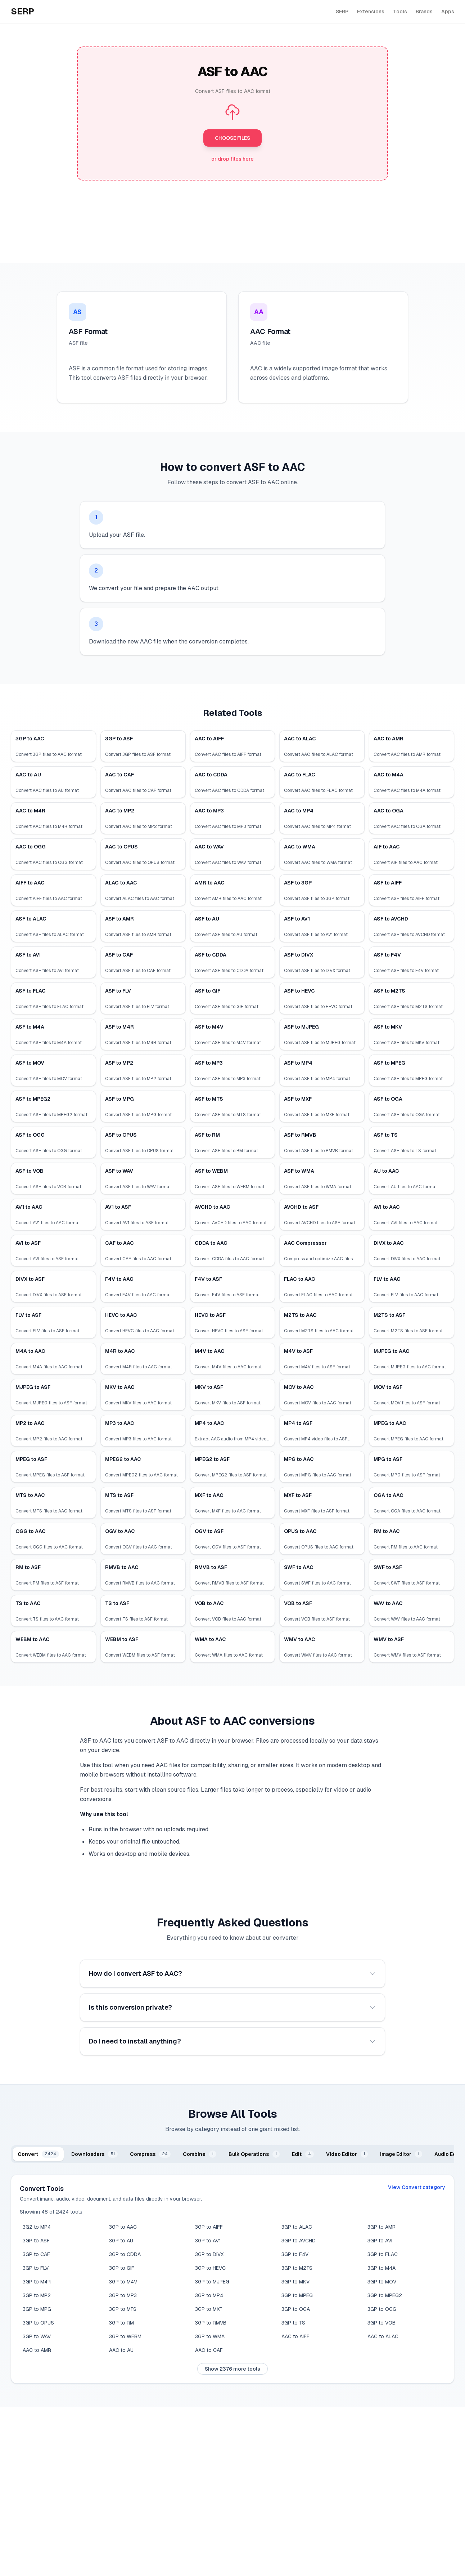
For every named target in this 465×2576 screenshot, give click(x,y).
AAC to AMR (37, 2350)
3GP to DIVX (209, 2254)
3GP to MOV (381, 2281)
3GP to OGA (295, 2309)
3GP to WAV (37, 2336)
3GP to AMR (381, 2227)
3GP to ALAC (296, 2227)
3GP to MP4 (209, 2295)
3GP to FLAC (382, 2254)
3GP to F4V (294, 2254)
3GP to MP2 (37, 2295)
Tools (400, 11)
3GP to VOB (381, 2322)
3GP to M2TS (296, 2268)
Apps (447, 11)
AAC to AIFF (295, 2336)
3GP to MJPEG (212, 2281)
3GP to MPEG (297, 2295)
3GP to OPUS (38, 2322)
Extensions (370, 11)
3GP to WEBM (125, 2336)
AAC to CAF (209, 2350)
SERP (342, 11)
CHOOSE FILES (232, 138)
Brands (424, 11)
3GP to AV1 (208, 2240)
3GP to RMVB (210, 2322)
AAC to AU (121, 2350)
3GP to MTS (122, 2309)
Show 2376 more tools (232, 2369)
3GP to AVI (379, 2240)
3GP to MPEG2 (384, 2295)
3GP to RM (121, 2322)
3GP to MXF (208, 2309)
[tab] (38, 2154)
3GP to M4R (37, 2281)
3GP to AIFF (209, 2227)
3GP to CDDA (125, 2254)
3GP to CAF (36, 2254)
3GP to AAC (123, 2227)
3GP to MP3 (123, 2295)
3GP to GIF (121, 2268)
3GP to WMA (210, 2336)
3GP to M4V (123, 2281)
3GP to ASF (36, 2240)
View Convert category (416, 2187)
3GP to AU (121, 2240)
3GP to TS (293, 2322)
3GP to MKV (295, 2281)
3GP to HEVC (210, 2268)
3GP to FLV (36, 2268)
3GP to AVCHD (298, 2240)
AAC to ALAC (382, 2336)
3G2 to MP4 (37, 2227)
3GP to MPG (37, 2309)
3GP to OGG (381, 2309)
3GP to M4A (381, 2268)
